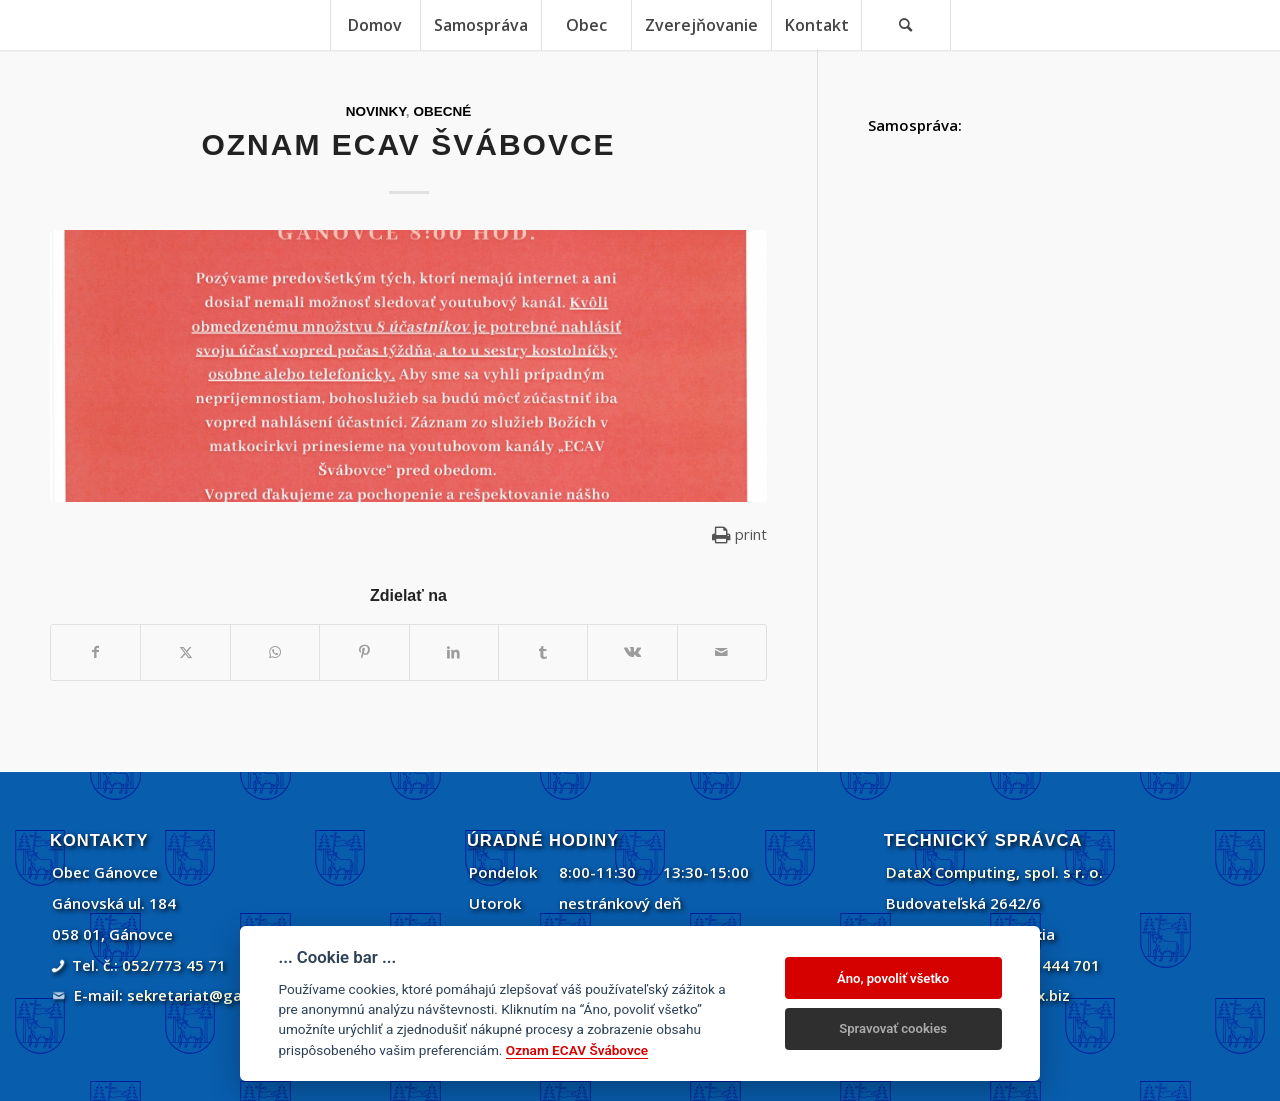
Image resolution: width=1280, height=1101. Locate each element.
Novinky (376, 111)
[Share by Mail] (722, 652)
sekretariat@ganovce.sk (216, 995)
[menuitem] (375, 25)
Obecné (442, 111)
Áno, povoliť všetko (893, 978)
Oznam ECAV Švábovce (577, 1050)
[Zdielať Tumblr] (543, 652)
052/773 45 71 (174, 965)
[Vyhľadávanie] (906, 25)
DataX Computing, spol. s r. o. (994, 872)
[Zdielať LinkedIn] (454, 652)
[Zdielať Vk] (632, 652)
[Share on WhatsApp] (275, 652)
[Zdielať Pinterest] (364, 652)
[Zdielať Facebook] (95, 652)
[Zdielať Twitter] (185, 652)
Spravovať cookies (893, 1028)
